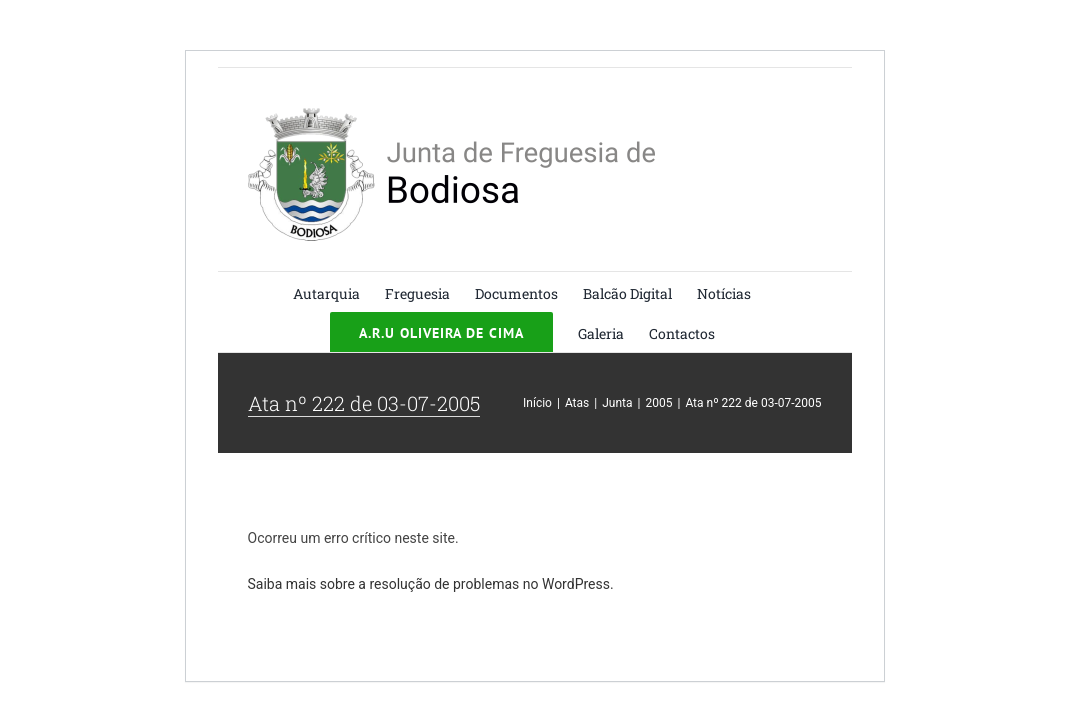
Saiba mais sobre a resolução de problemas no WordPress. (431, 584)
